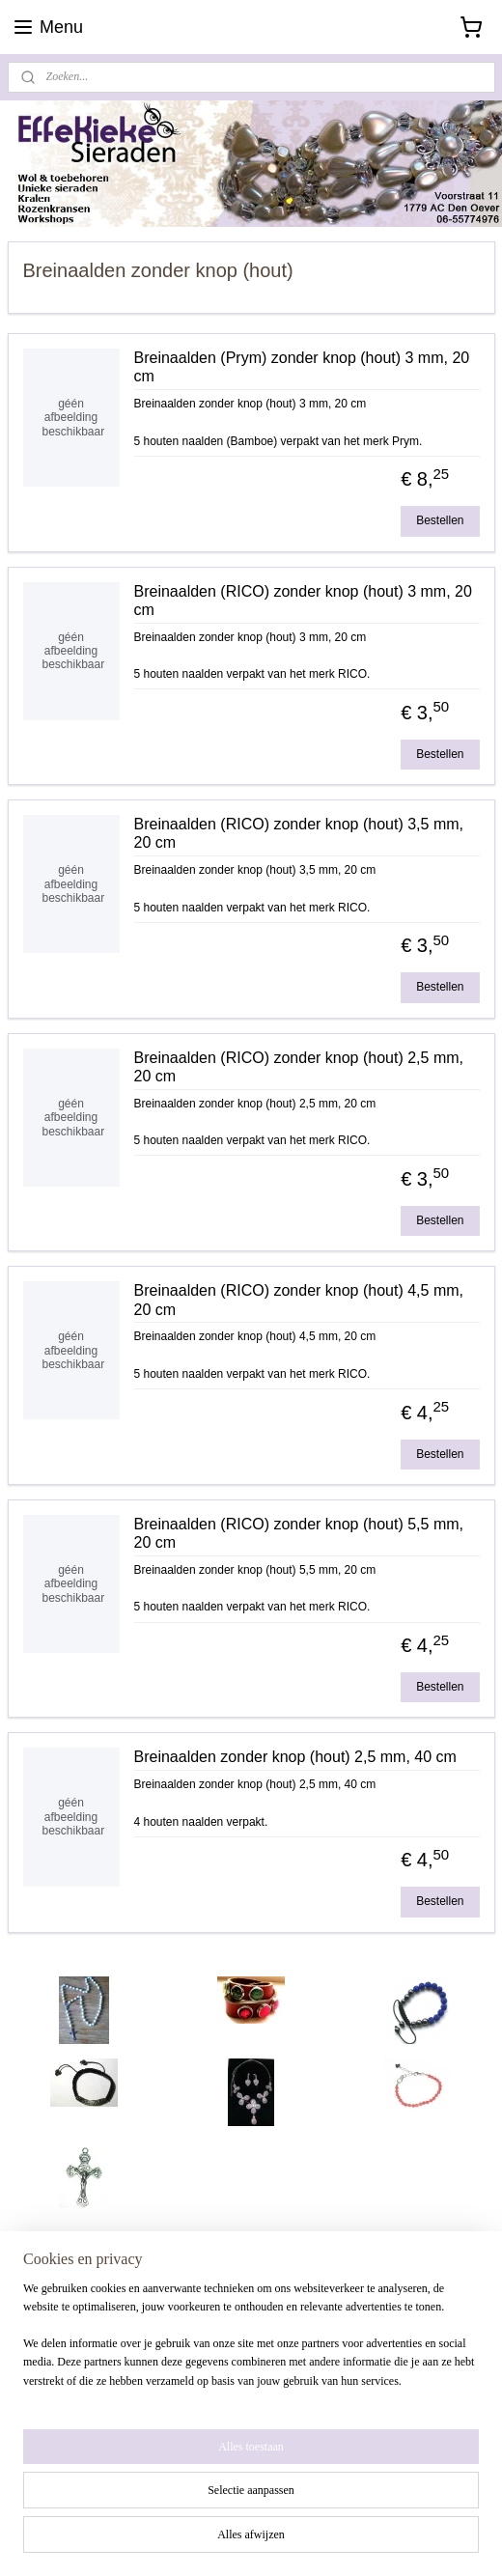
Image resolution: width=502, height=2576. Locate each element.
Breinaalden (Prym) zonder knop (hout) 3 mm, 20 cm (302, 367)
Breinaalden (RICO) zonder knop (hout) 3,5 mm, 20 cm (298, 833)
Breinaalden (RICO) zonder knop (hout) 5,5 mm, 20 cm (298, 1533)
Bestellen (439, 520)
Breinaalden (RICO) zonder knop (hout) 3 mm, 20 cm (303, 600)
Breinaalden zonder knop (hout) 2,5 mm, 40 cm (295, 1758)
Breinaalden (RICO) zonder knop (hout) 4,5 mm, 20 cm (298, 1299)
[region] (251, 2369)
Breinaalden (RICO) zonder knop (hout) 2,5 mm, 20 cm (298, 1067)
